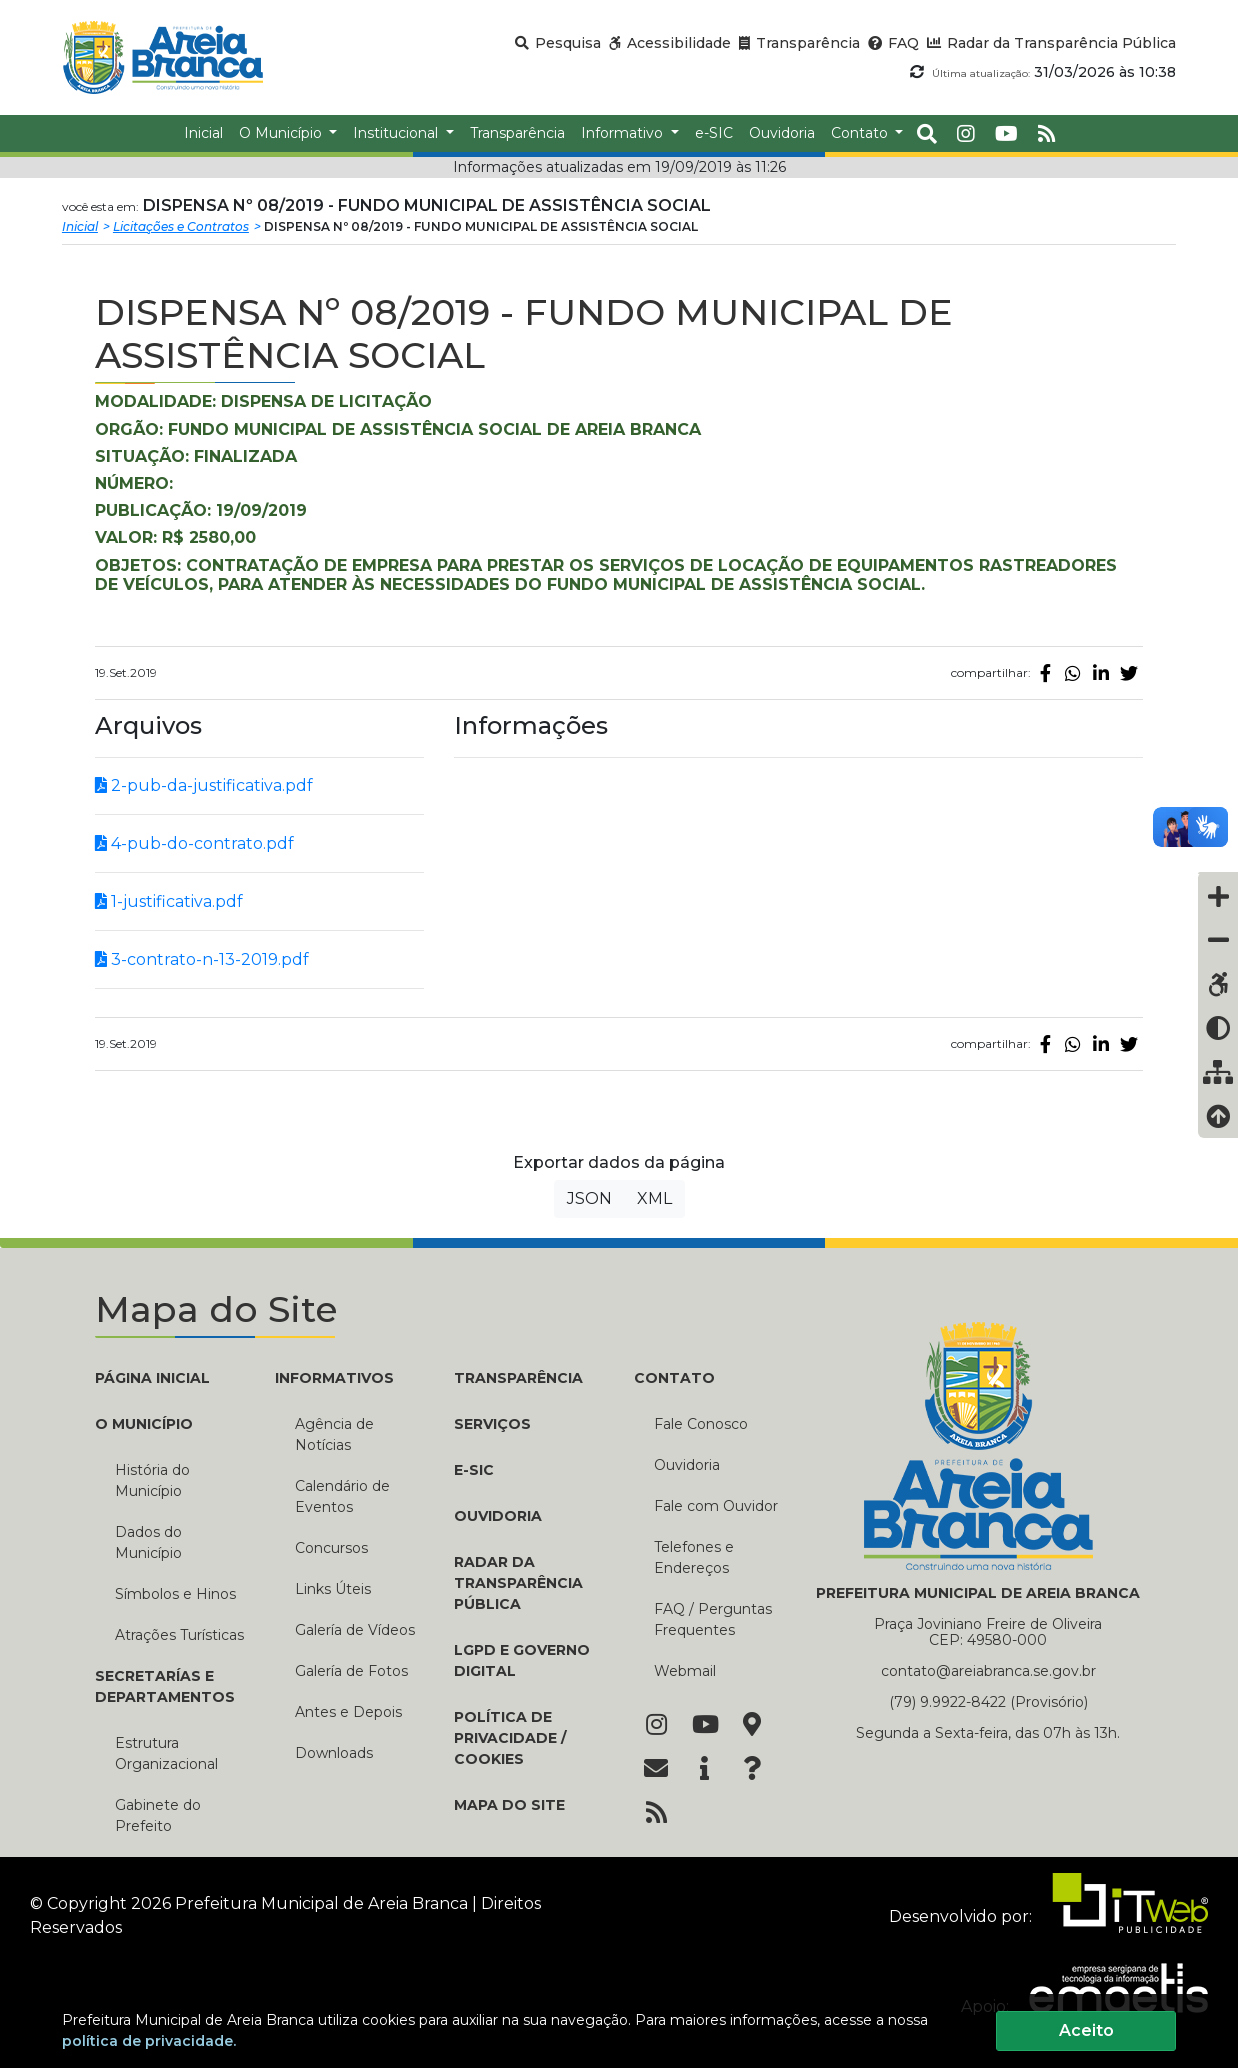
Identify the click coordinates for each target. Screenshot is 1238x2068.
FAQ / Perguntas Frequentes (713, 1619)
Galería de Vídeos (355, 1630)
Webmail (685, 1671)
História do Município (152, 1480)
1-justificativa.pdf (169, 901)
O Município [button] (282, 133)
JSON (589, 1198)
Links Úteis (333, 1589)
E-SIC (474, 1470)
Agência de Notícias (334, 1434)
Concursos (331, 1548)
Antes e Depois (348, 1712)
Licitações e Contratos (181, 226)
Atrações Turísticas (179, 1635)
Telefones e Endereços (694, 1557)
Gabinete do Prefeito (158, 1815)
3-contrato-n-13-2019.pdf (202, 959)
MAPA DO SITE (509, 1805)
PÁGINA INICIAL (152, 1378)
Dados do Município (148, 1542)
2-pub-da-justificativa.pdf (204, 785)
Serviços (492, 1424)
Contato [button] (861, 133)
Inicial (80, 226)
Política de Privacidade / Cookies (510, 1738)
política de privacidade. (149, 2041)
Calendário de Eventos (342, 1496)
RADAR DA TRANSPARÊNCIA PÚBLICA (518, 1583)
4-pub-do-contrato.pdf (194, 843)
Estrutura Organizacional (166, 1753)
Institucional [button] (397, 133)
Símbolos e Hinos (175, 1594)
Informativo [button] (624, 133)
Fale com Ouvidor (716, 1506)
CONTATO (674, 1378)
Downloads (334, 1753)
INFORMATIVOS (334, 1378)
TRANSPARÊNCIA (518, 1378)
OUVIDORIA (498, 1516)
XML (654, 1198)
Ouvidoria (687, 1465)
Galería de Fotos (351, 1671)
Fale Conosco (701, 1424)
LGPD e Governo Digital (522, 1660)
